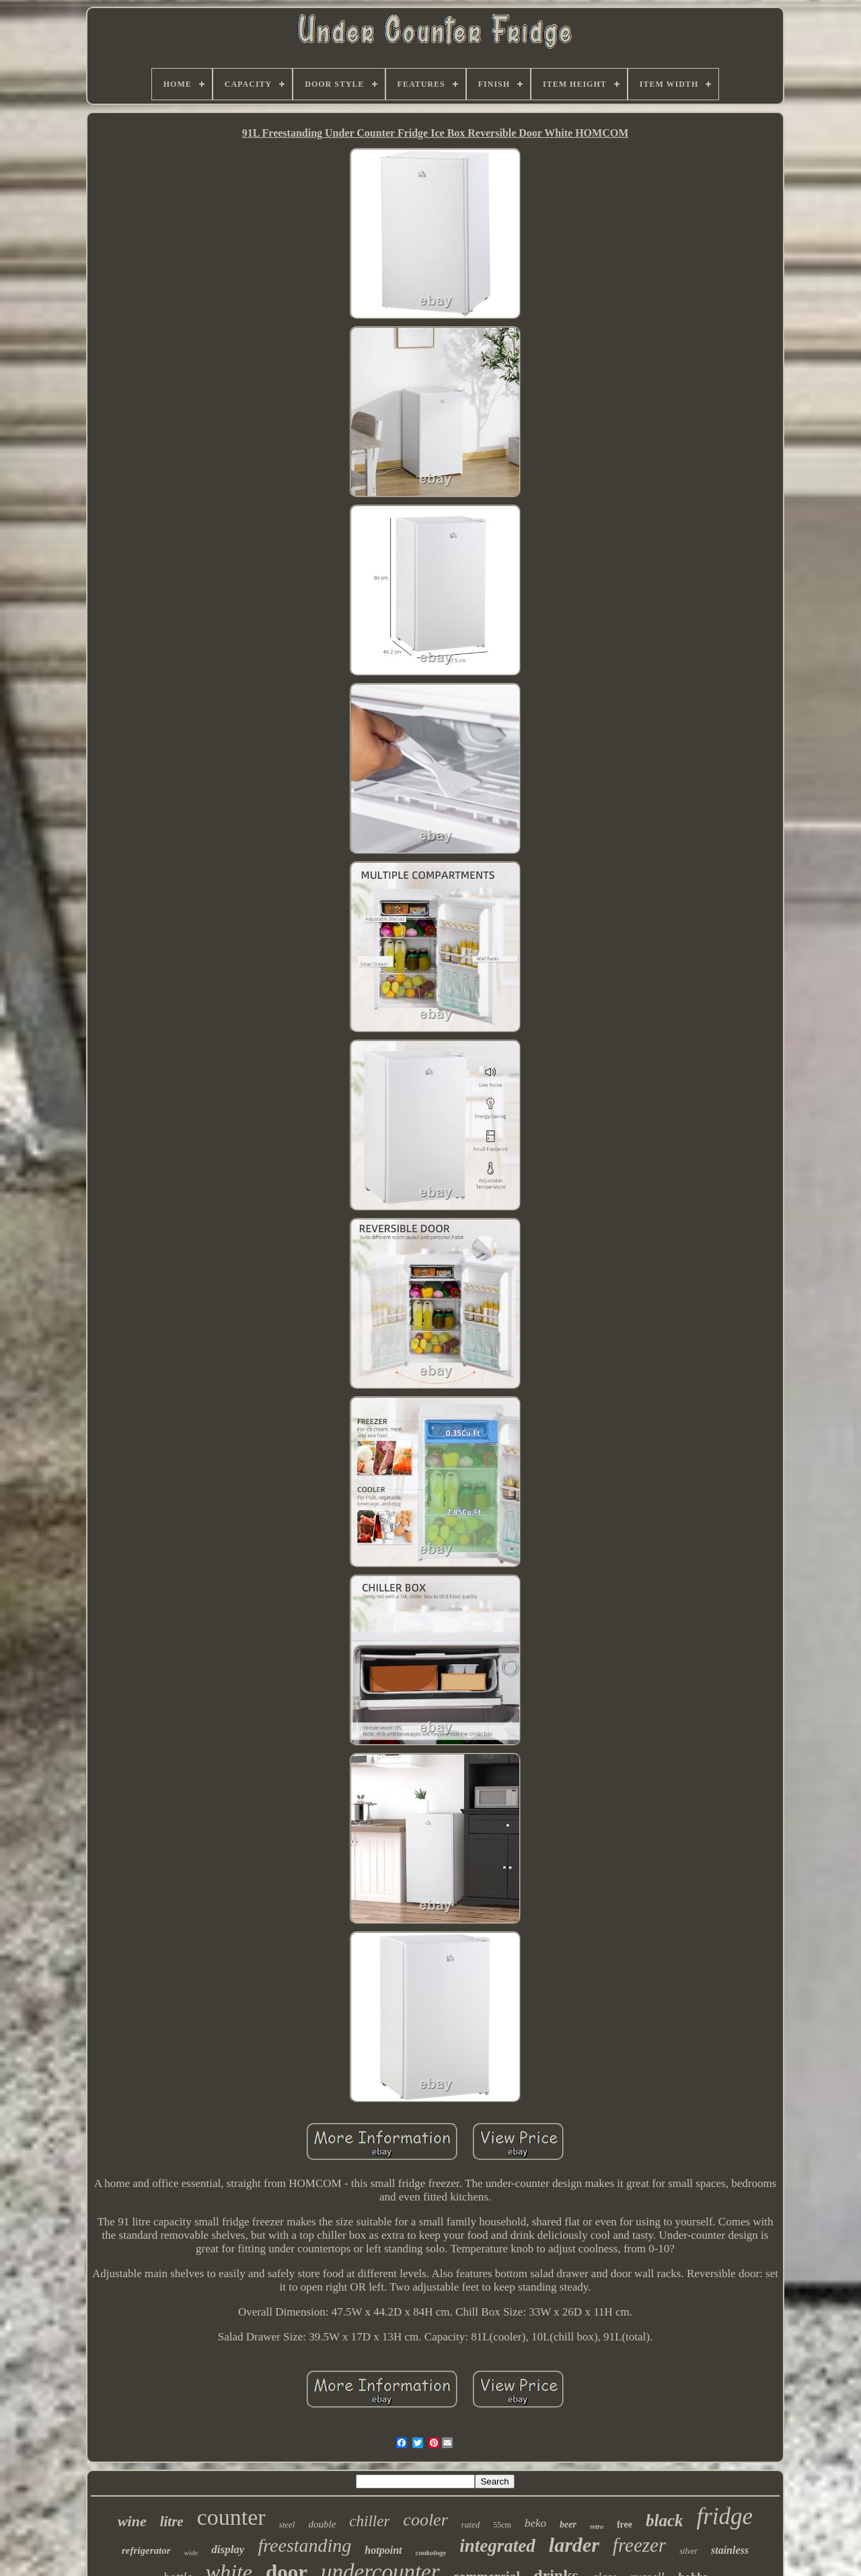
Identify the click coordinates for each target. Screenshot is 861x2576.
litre (172, 2521)
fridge (724, 2516)
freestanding (304, 2545)
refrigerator (146, 2550)
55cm (502, 2525)
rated (470, 2524)
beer (568, 2524)
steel (287, 2524)
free (624, 2524)
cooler (425, 2520)
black (664, 2520)
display (227, 2549)
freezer (639, 2545)
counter (231, 2517)
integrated (497, 2546)
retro (596, 2526)
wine (132, 2521)
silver (688, 2551)
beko (535, 2523)
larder (574, 2545)
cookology (431, 2552)
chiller (369, 2521)
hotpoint (383, 2550)
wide (191, 2552)
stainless (730, 2550)
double (322, 2524)
